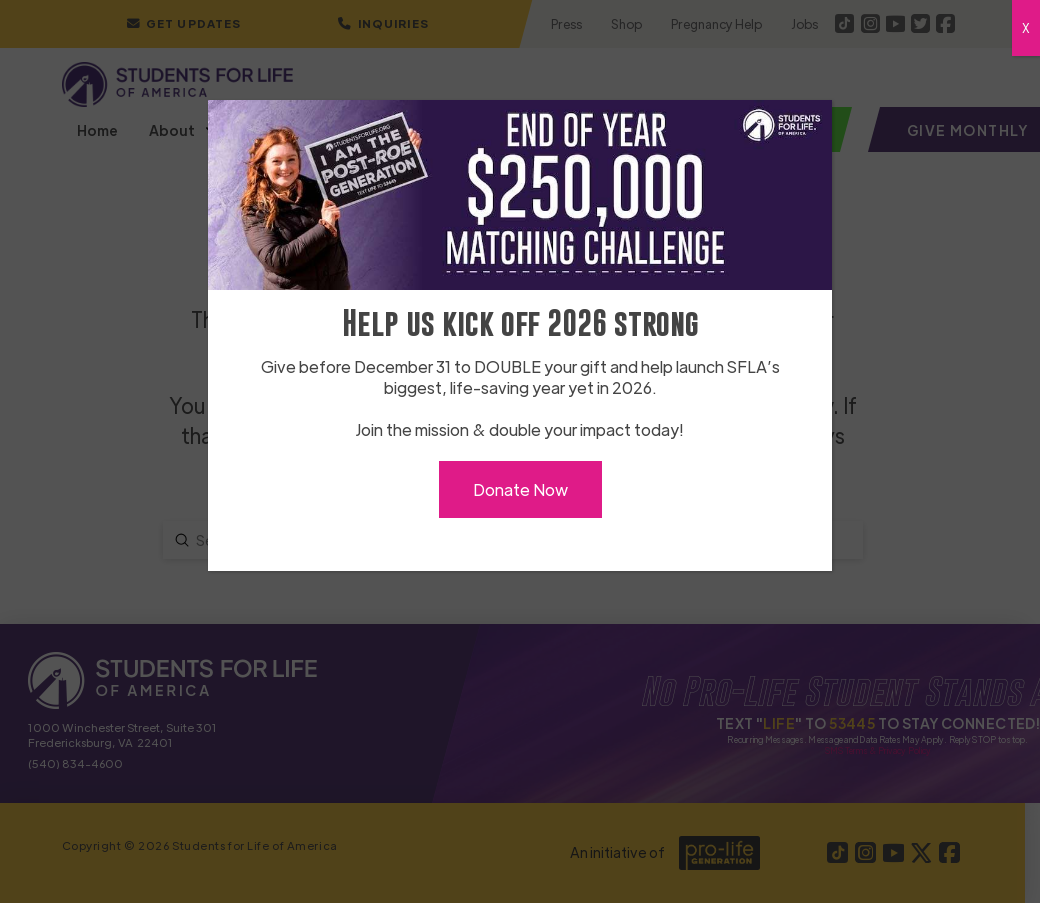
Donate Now (520, 489)
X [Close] (1026, 28)
